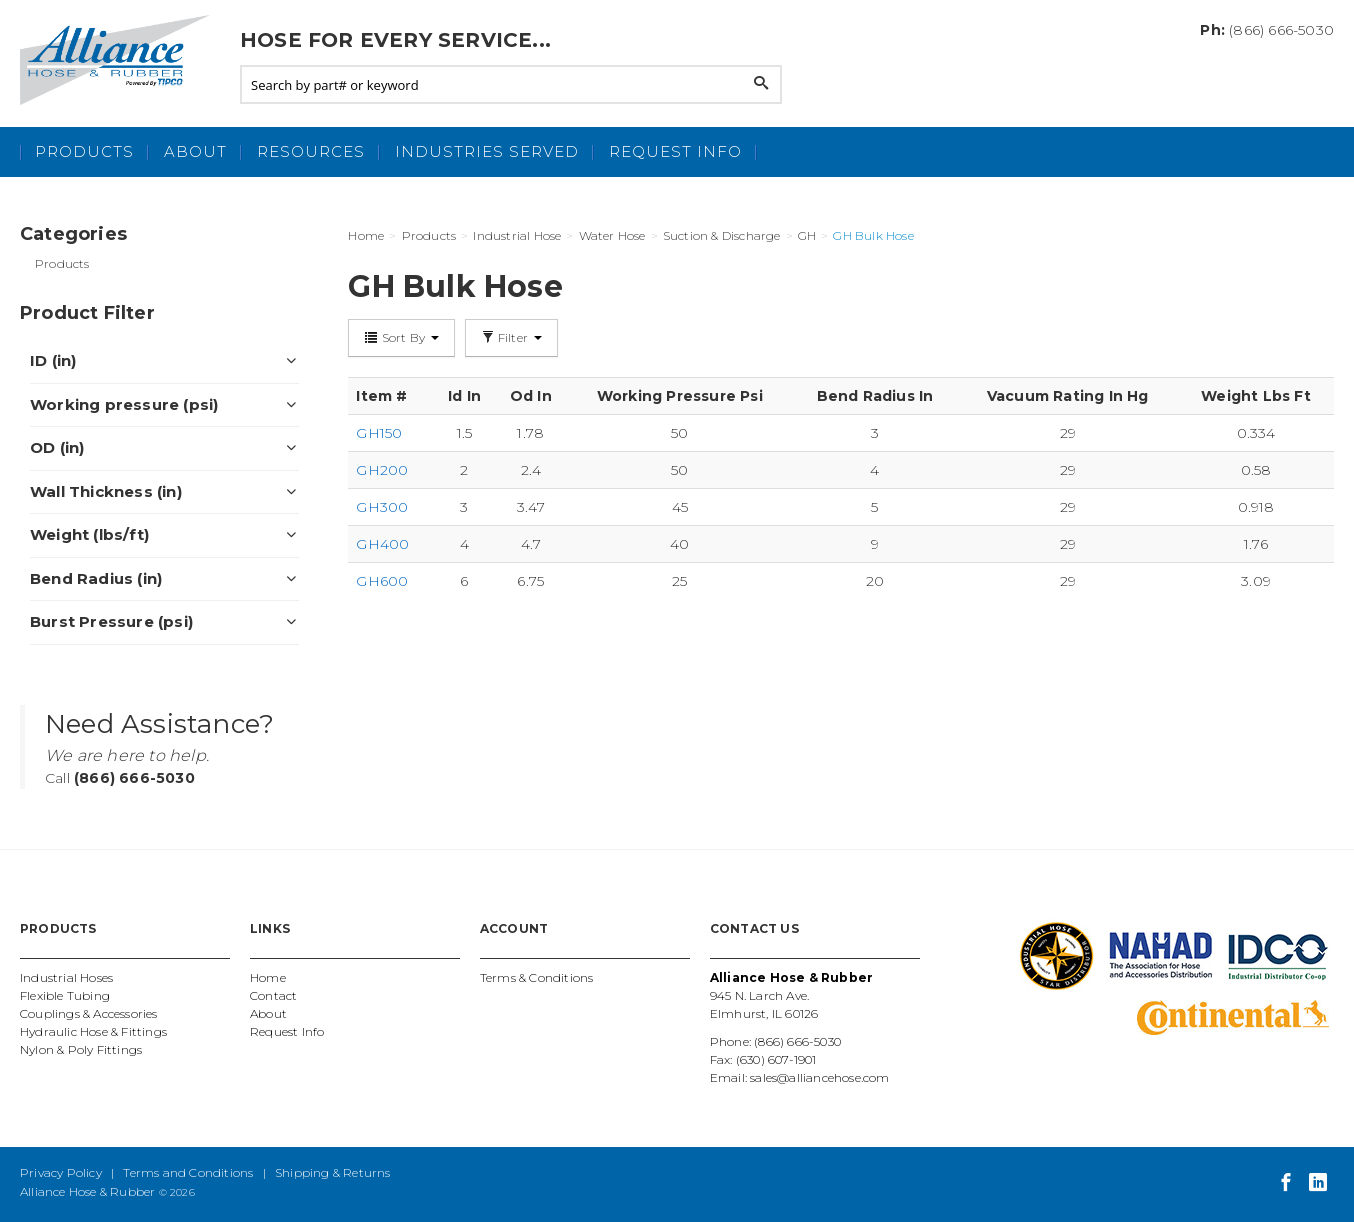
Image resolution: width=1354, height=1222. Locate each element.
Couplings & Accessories (89, 1013)
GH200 (382, 470)
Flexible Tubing (65, 995)
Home (268, 977)
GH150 (379, 433)
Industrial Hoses (66, 977)
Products (84, 151)
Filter (512, 337)
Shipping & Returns (333, 1172)
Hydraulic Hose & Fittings (93, 1031)
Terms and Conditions (188, 1172)
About (195, 151)
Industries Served (487, 151)
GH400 (382, 544)
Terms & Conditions (537, 977)
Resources (311, 151)
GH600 (382, 581)
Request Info (675, 151)
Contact (273, 995)
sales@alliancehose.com (819, 1077)
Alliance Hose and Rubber (120, 60)
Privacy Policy (61, 1172)
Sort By (401, 337)
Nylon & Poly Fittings (81, 1049)
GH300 (382, 507)
